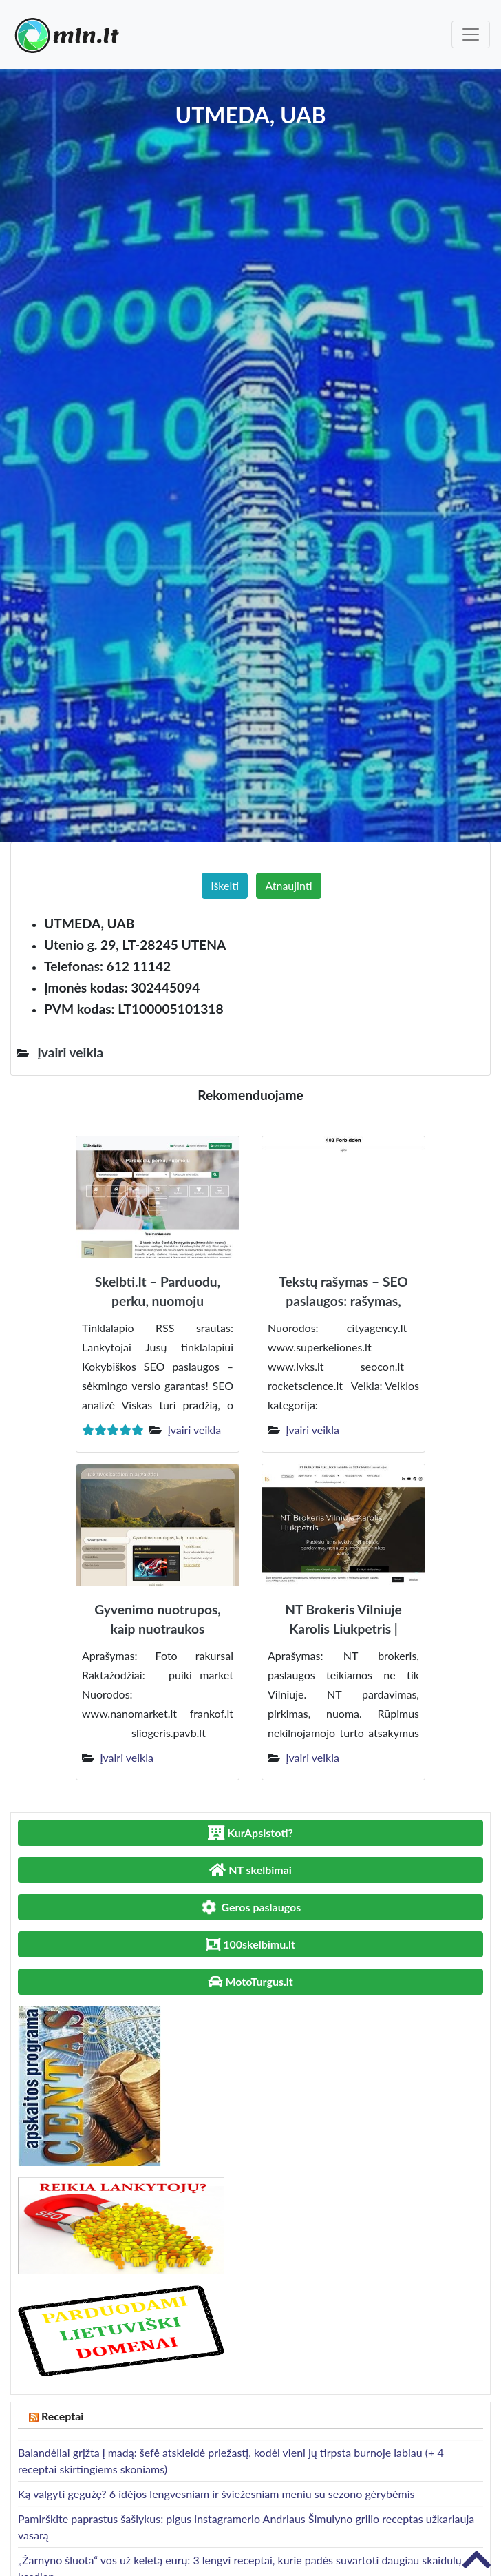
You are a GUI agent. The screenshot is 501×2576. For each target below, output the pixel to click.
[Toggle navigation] (470, 34)
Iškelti (225, 885)
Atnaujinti (288, 885)
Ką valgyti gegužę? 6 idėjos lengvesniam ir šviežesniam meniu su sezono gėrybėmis (216, 2493)
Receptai (62, 2415)
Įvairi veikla (194, 1429)
